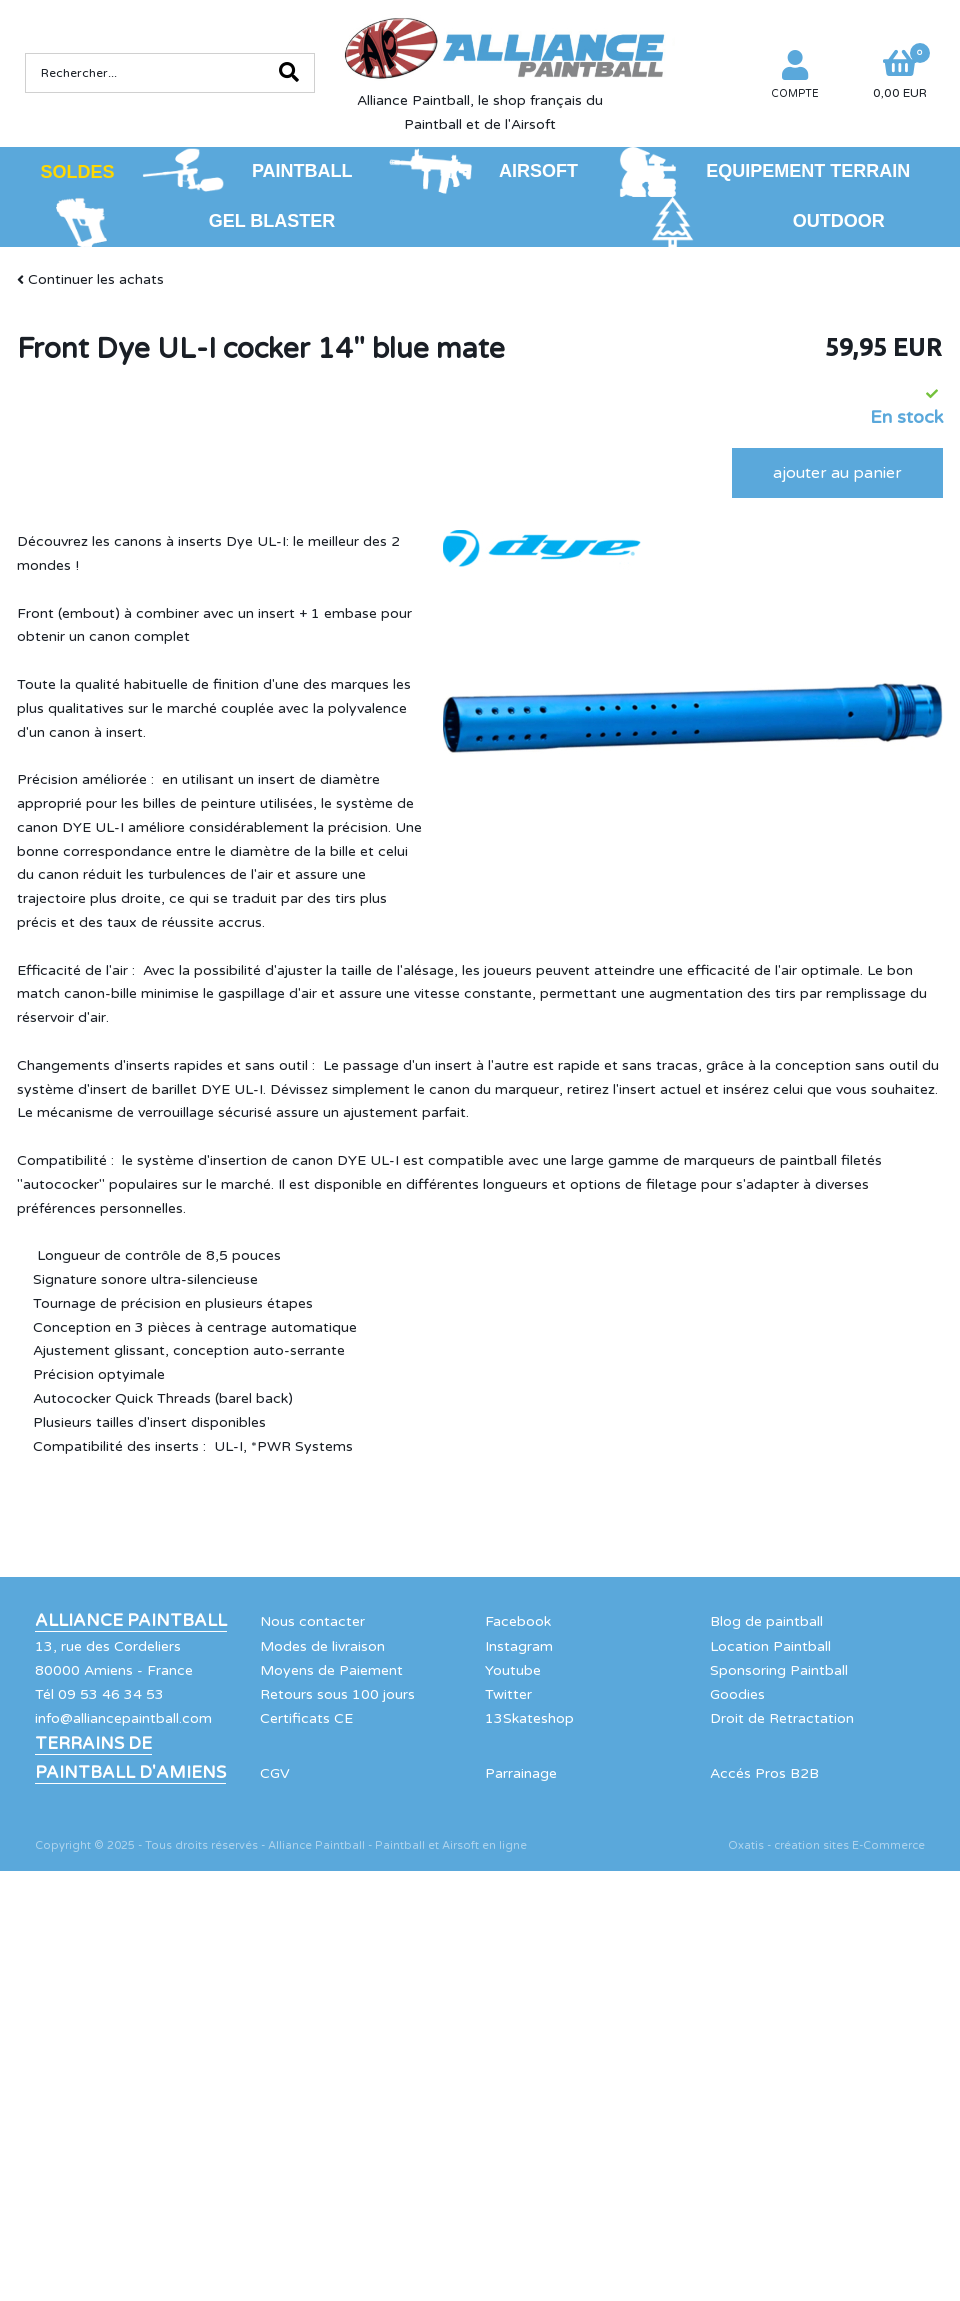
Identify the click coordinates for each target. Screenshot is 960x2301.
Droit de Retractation (782, 1718)
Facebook (518, 1621)
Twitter (508, 1694)
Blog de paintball (766, 1621)
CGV (275, 1773)
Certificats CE (306, 1718)
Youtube (513, 1670)
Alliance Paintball (131, 1621)
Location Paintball (770, 1646)
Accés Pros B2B (764, 1773)
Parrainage (521, 1773)
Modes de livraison (322, 1646)
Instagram (519, 1646)
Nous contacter (312, 1621)
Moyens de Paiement (331, 1670)
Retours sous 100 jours (337, 1694)
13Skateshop (529, 1718)
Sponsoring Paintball (779, 1670)
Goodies (737, 1694)
